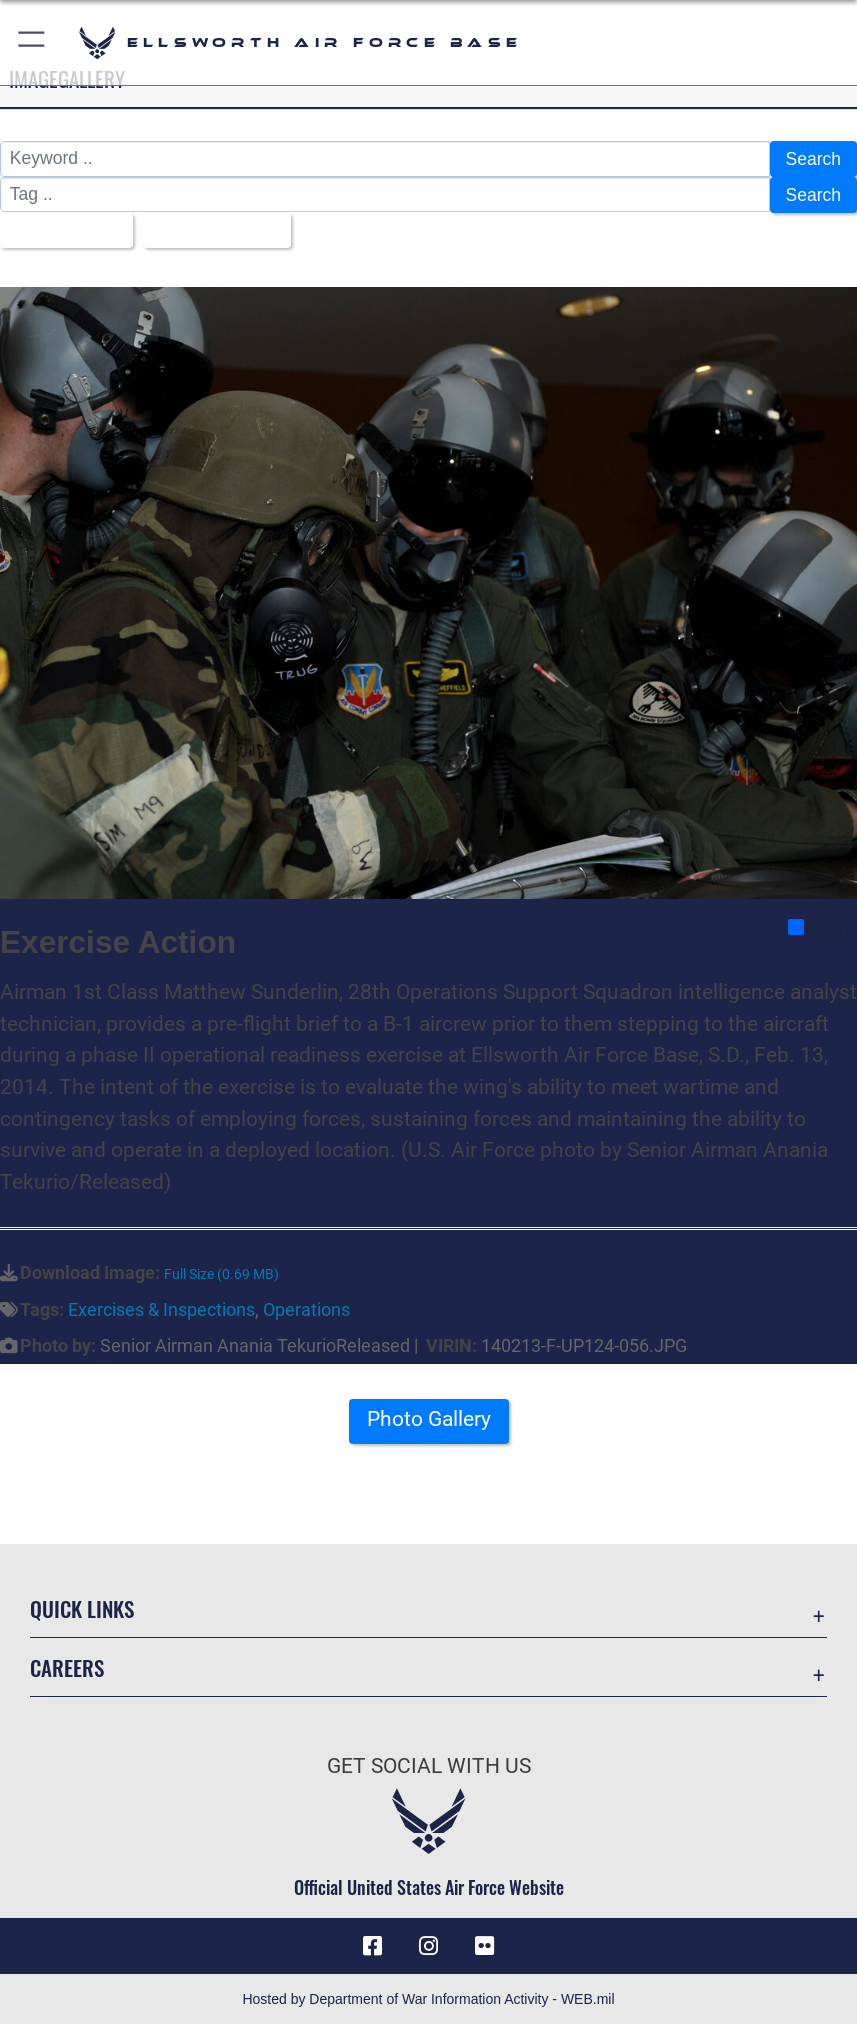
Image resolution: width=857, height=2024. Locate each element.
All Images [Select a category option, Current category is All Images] (59, 230)
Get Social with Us (429, 1764)
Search (813, 159)
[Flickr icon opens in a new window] (485, 1944)
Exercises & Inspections (161, 1308)
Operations (306, 1308)
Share (821, 925)
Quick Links (82, 1606)
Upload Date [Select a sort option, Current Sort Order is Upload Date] (210, 230)
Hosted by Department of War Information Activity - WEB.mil (428, 1998)
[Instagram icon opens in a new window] (429, 1944)
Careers (67, 1665)
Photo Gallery (429, 1418)
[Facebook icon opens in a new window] (372, 1944)
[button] (32, 42)
